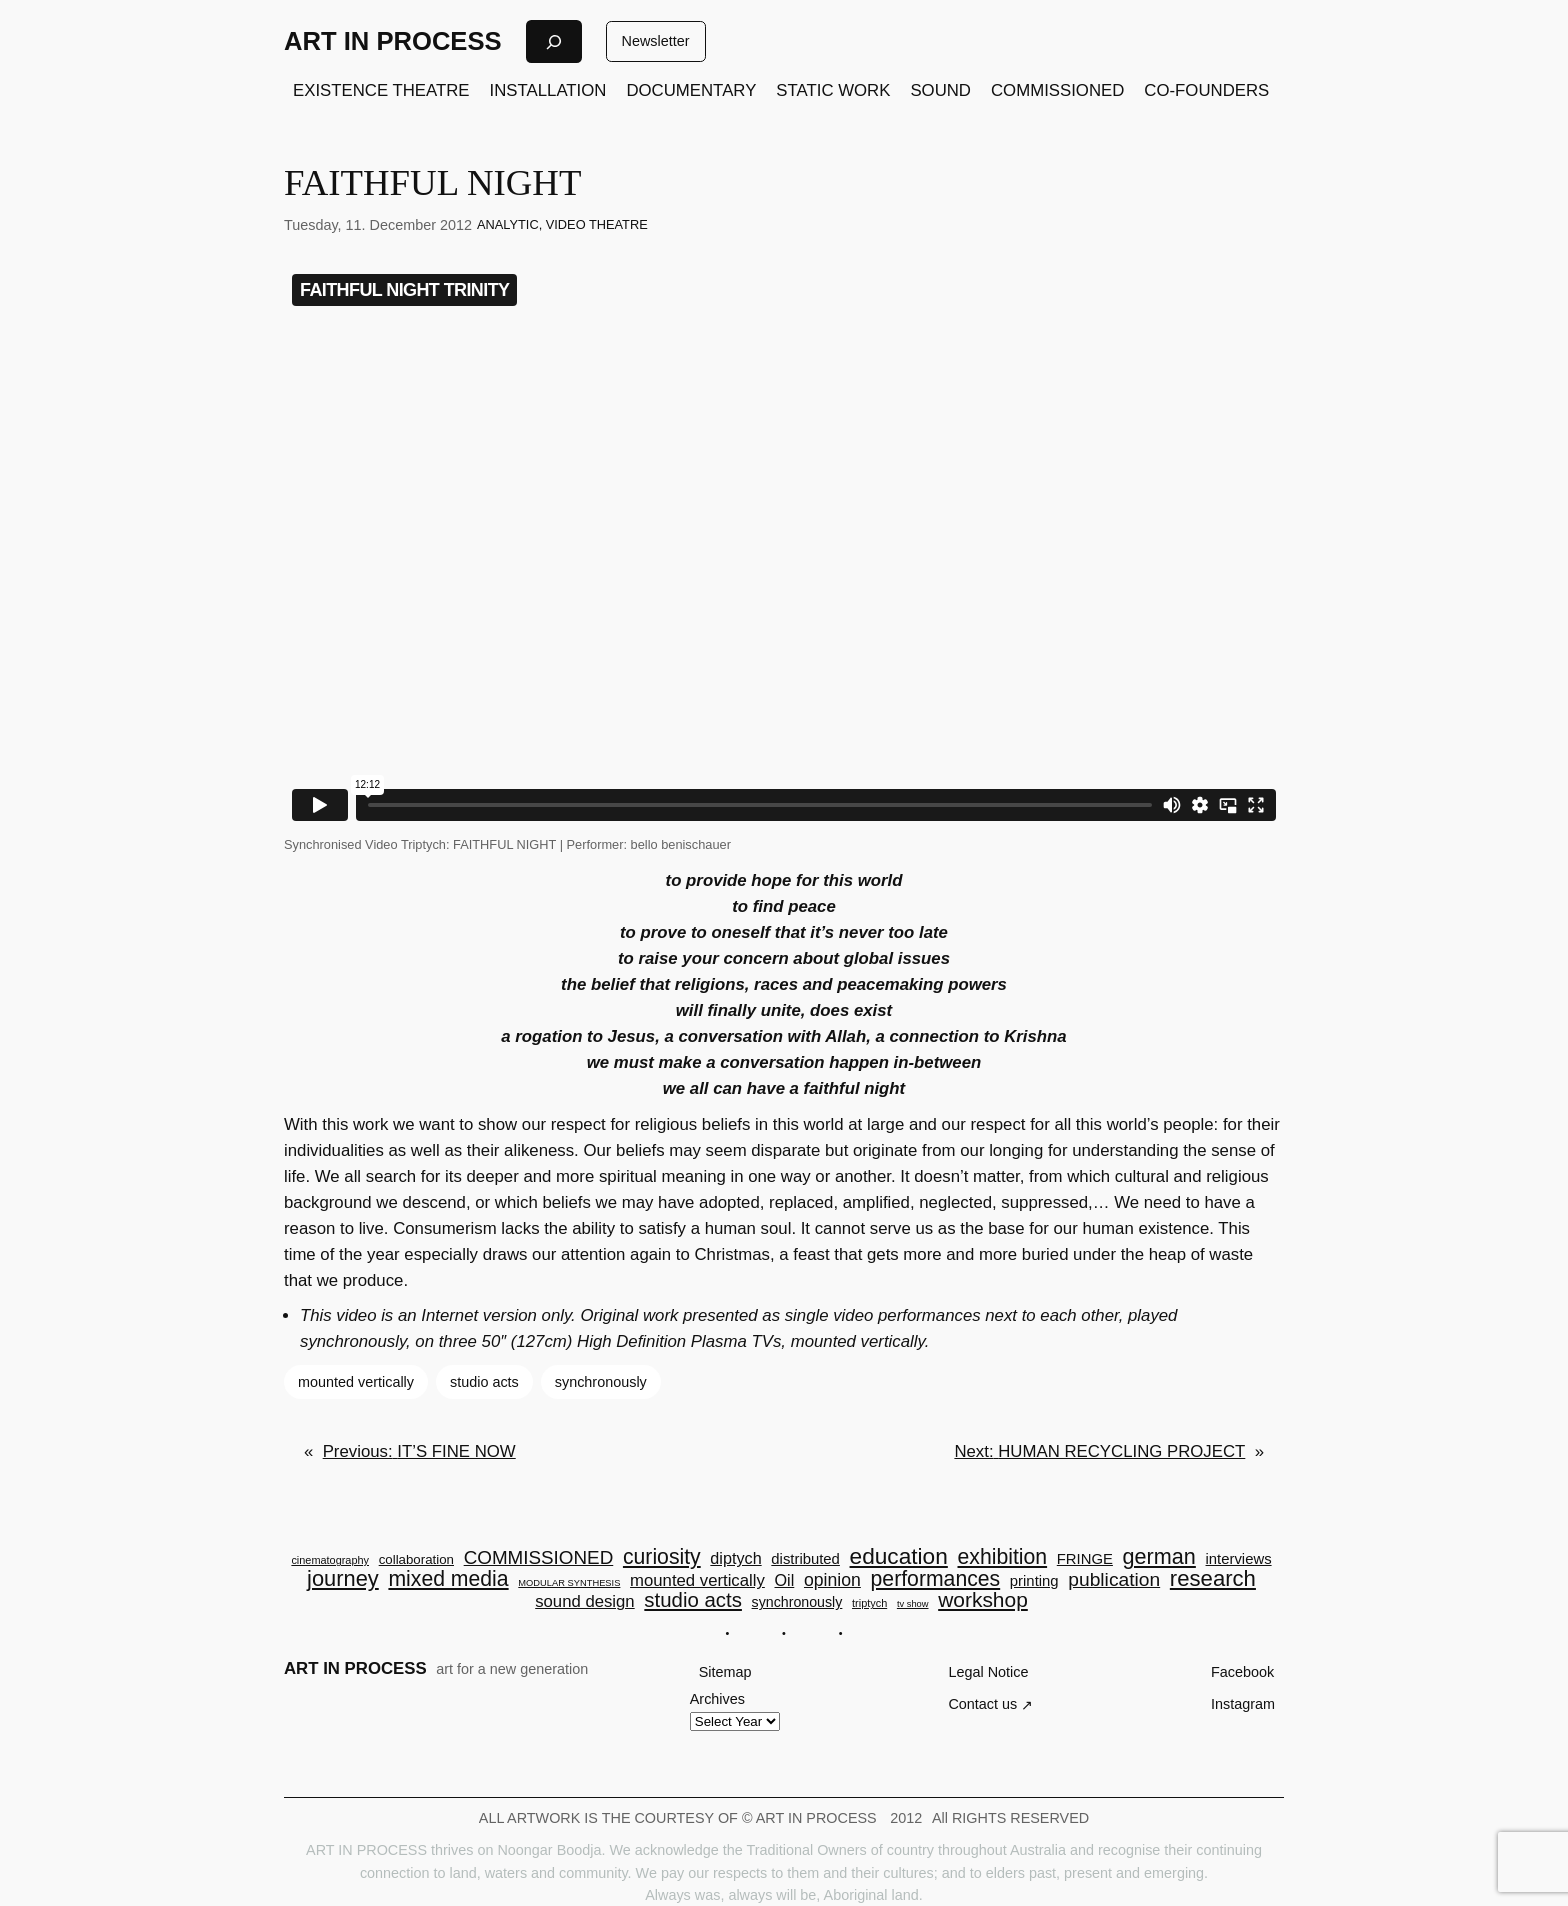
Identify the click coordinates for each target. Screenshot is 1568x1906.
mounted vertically (356, 1382)
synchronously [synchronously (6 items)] (797, 1602)
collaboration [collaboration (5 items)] (416, 1559)
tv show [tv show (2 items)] (913, 1604)
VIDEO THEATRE (597, 224)
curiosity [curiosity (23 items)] (662, 1556)
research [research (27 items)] (1213, 1579)
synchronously (601, 1382)
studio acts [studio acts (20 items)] (693, 1600)
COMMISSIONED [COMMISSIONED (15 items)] (539, 1558)
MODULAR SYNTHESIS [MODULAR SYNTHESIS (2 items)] (569, 1583)
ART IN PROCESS (393, 41)
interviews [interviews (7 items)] (1239, 1559)
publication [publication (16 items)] (1114, 1579)
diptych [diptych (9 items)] (735, 1558)
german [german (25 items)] (1159, 1557)
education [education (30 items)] (899, 1556)
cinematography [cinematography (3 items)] (330, 1560)
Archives (717, 1699)
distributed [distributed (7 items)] (805, 1559)
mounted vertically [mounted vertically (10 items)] (697, 1581)
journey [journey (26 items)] (343, 1579)
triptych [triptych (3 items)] (869, 1603)
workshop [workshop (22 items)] (983, 1600)
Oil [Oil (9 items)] (785, 1580)
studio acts (484, 1382)
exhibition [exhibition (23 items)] (1003, 1556)
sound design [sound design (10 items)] (584, 1602)
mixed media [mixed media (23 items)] (448, 1578)
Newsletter (656, 41)
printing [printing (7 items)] (1034, 1581)
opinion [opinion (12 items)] (832, 1581)
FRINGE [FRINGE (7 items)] (1085, 1559)
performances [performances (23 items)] (936, 1578)
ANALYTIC (508, 224)
